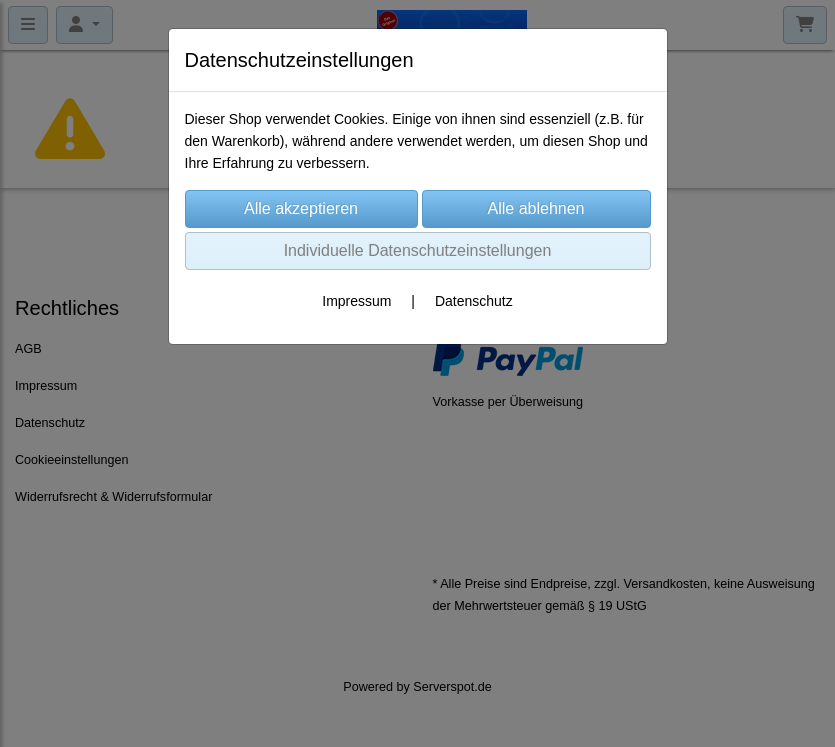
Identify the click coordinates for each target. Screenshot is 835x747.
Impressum (356, 301)
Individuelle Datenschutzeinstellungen (418, 250)
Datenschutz (474, 301)
